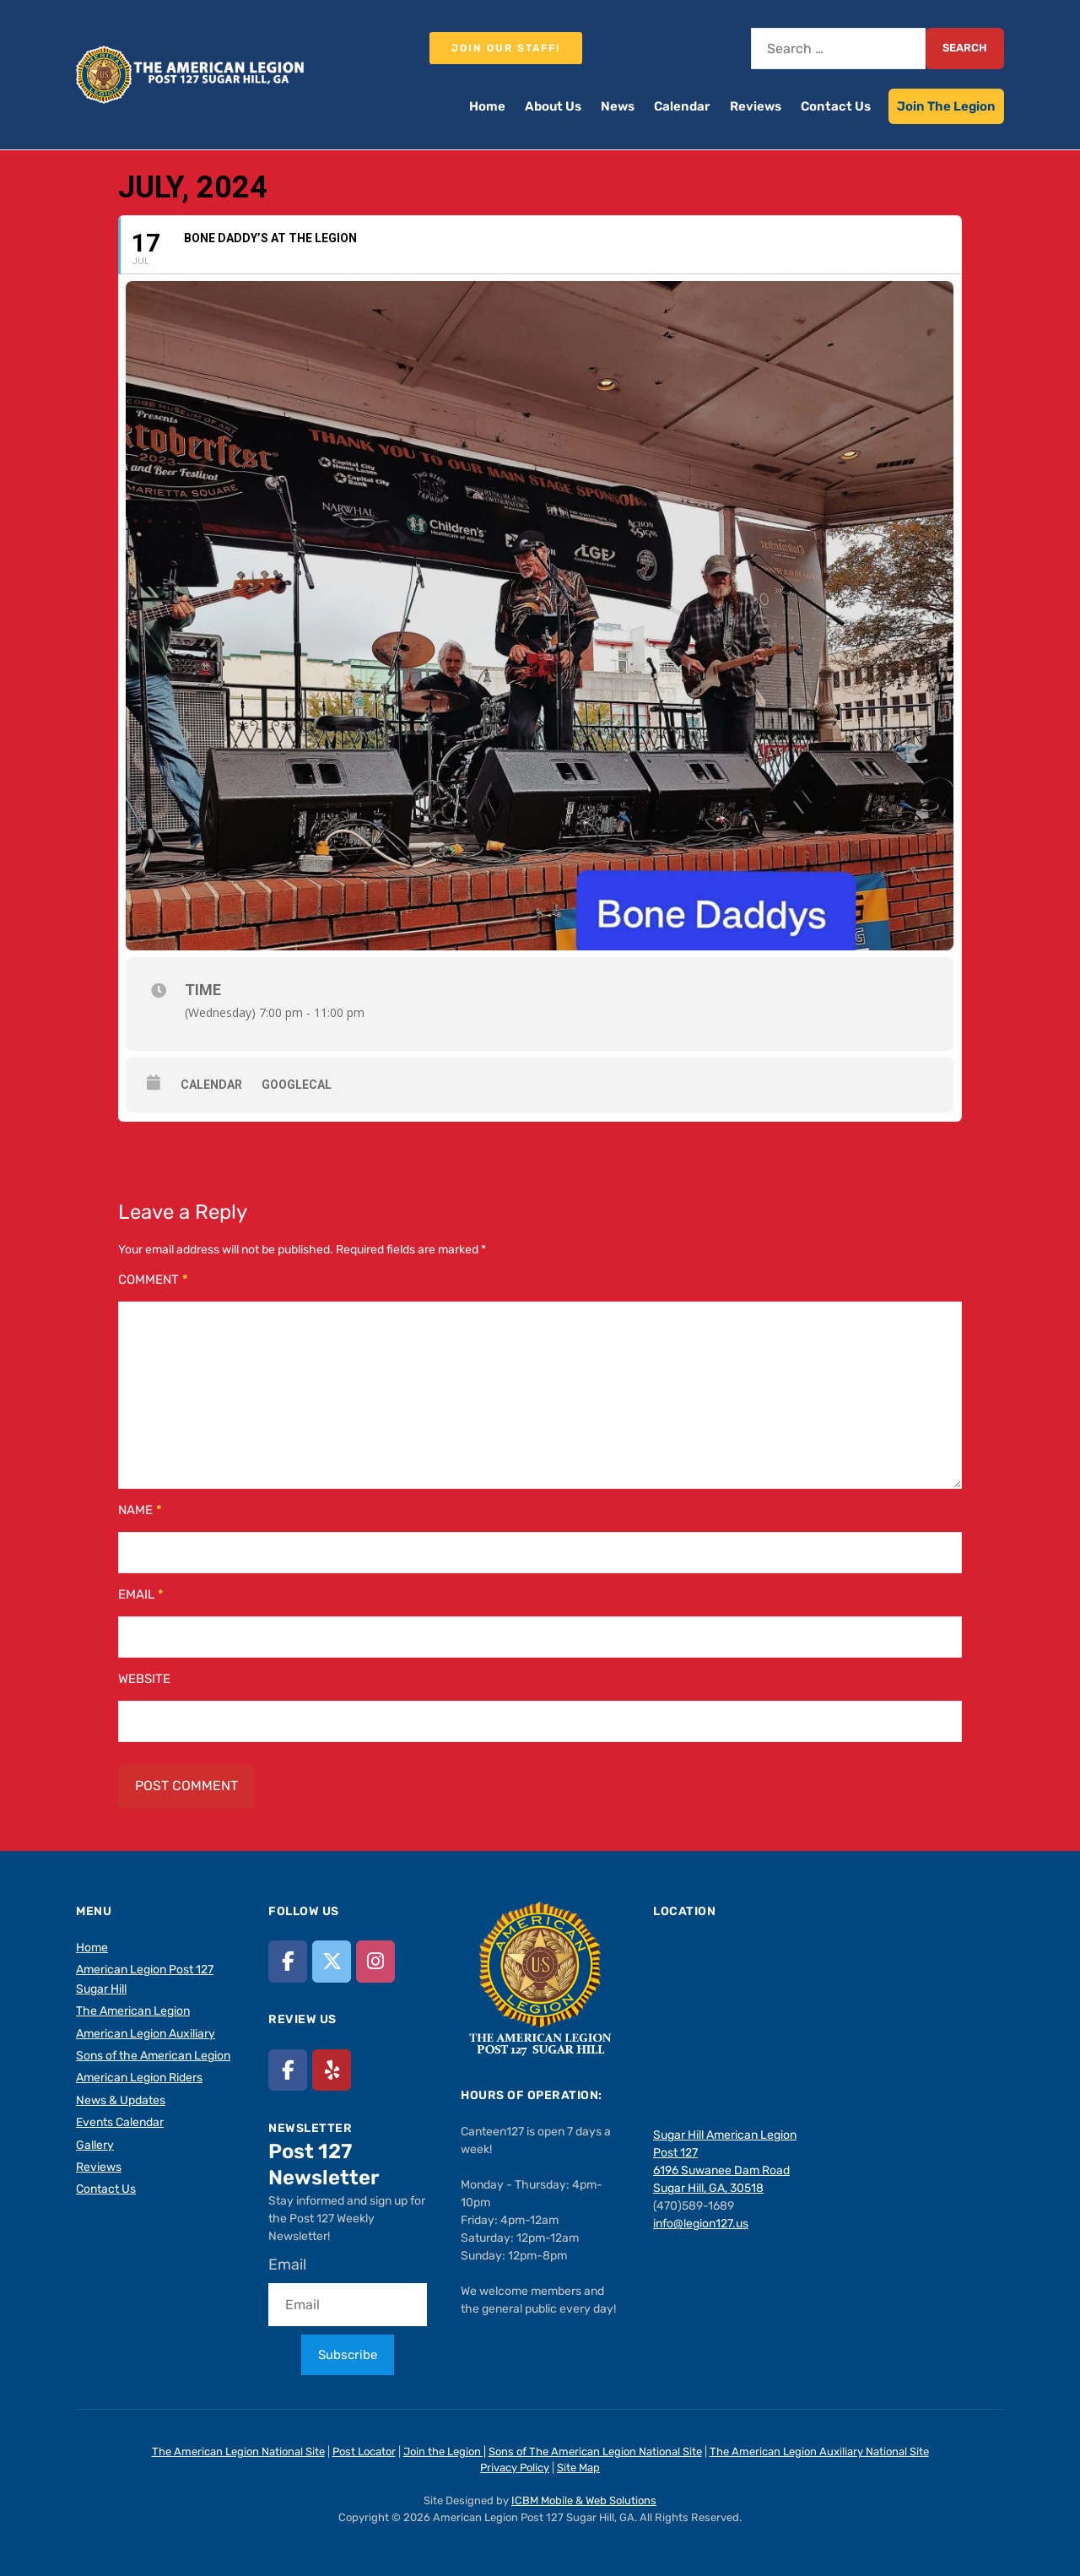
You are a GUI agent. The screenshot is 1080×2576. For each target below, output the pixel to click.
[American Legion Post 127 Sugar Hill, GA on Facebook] (287, 1961)
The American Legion (133, 2011)
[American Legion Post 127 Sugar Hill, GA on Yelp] (331, 2070)
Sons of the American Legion (153, 2055)
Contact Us (836, 106)
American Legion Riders (139, 2077)
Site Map (578, 2467)
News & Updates (120, 2100)
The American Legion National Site (238, 2451)
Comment (153, 1279)
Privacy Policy (514, 2467)
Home (487, 106)
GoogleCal (297, 1084)
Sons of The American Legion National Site (595, 2451)
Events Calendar (120, 2122)
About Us (553, 106)
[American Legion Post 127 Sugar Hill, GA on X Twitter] (331, 1961)
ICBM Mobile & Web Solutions (583, 2500)
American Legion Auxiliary (145, 2034)
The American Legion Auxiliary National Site (819, 2451)
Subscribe (347, 2354)
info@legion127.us (700, 2223)
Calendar (682, 106)
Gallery (95, 2145)
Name (140, 1510)
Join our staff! (505, 48)
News (617, 106)
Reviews (755, 106)
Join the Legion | (444, 2451)
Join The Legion (946, 106)
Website (144, 1678)
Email (141, 1594)
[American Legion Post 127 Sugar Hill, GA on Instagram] (375, 1961)
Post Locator (364, 2451)
